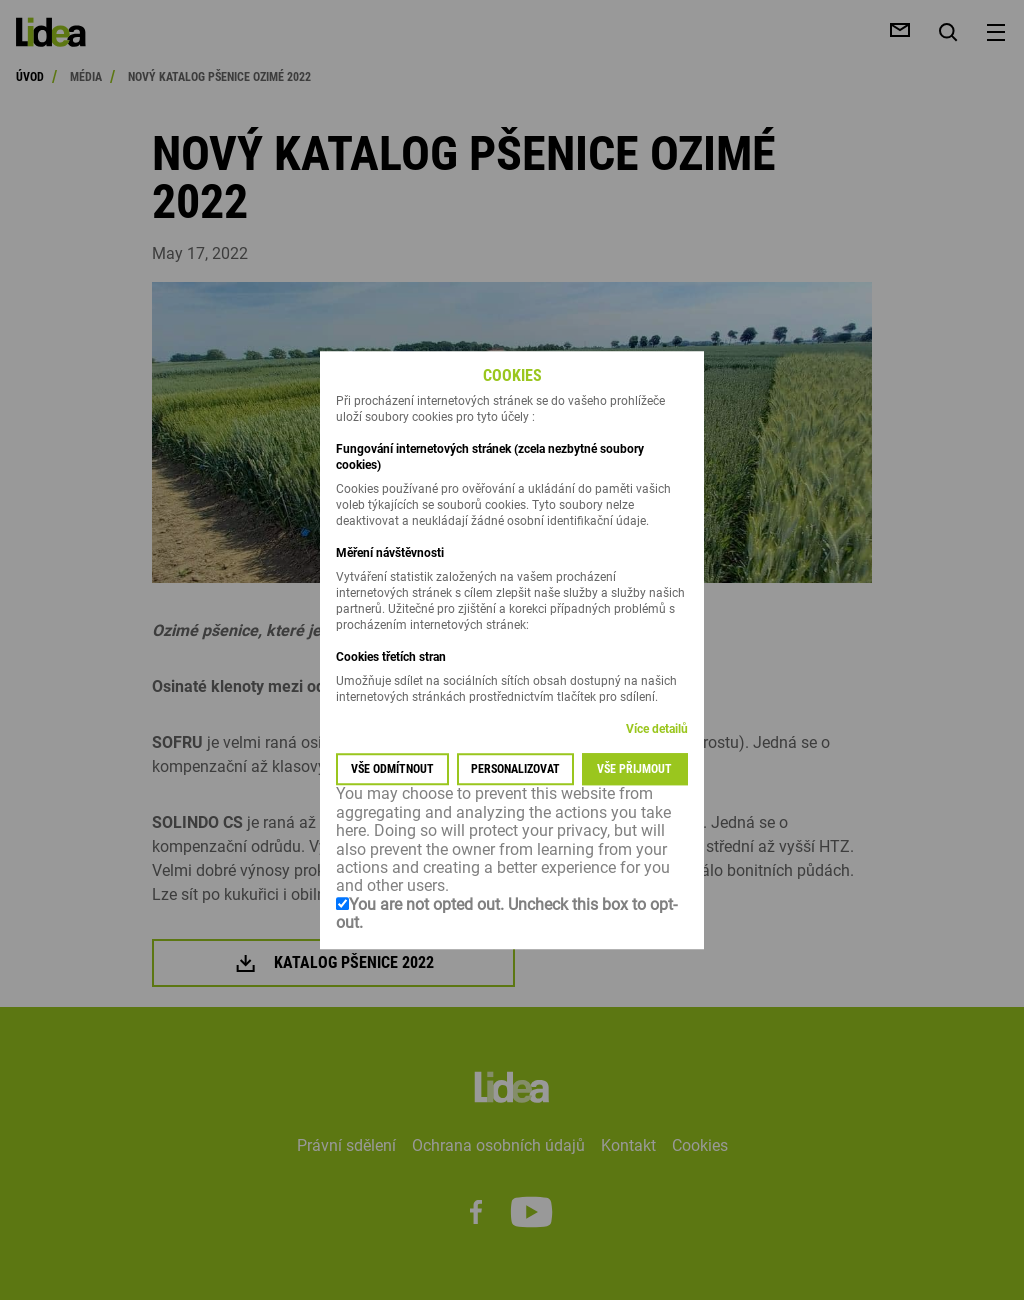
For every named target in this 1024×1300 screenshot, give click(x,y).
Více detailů (657, 730)
